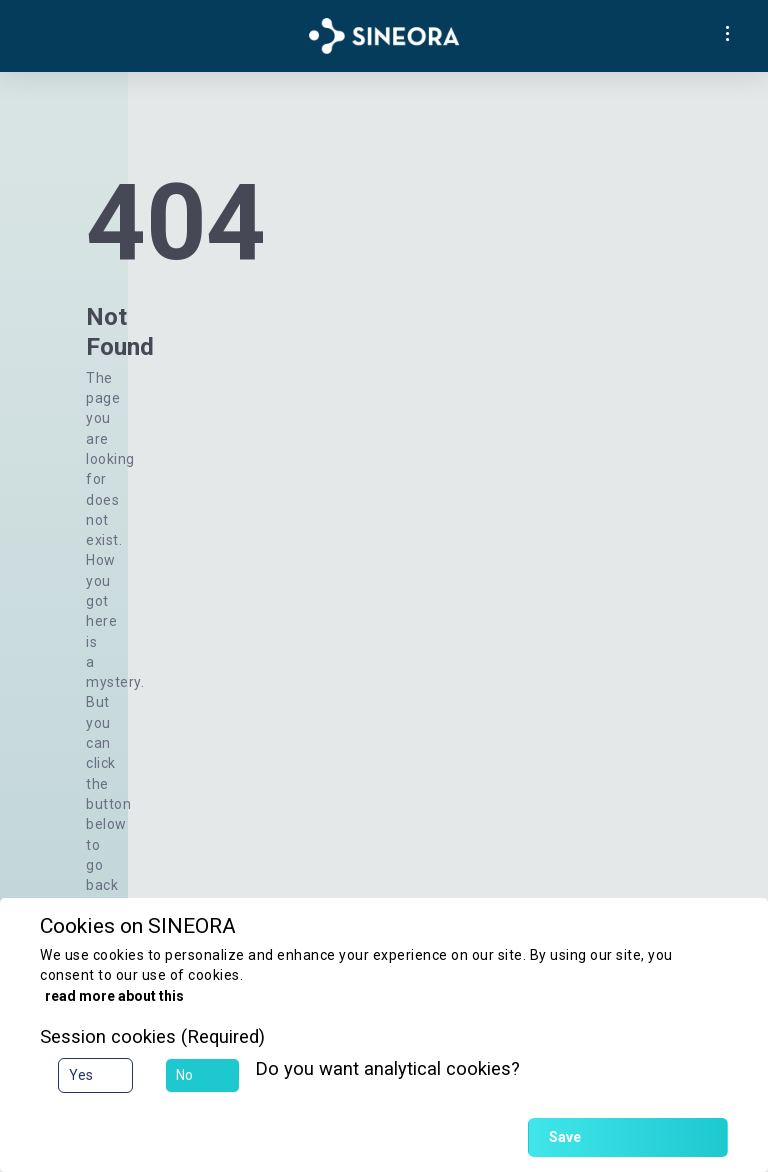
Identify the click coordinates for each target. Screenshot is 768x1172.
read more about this (114, 996)
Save (565, 1137)
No (184, 1075)
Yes (81, 1075)
